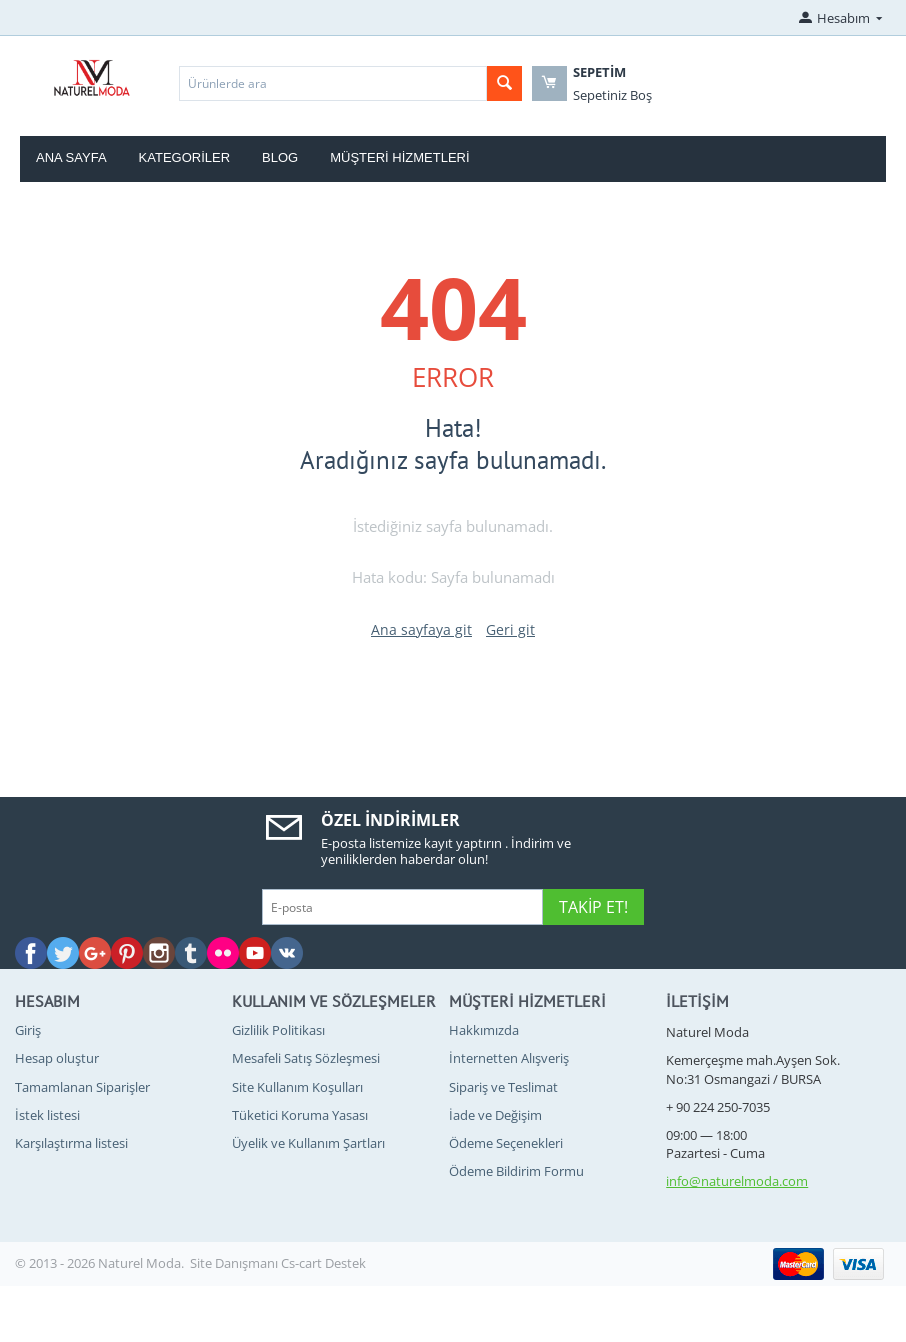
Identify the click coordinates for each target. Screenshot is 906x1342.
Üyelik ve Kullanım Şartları (308, 1143)
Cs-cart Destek (323, 1263)
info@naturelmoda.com (737, 1181)
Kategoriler (185, 157)
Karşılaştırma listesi (71, 1143)
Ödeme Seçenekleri (506, 1143)
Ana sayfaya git (421, 629)
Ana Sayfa (71, 157)
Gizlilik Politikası (278, 1030)
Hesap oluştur (57, 1058)
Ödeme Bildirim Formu (516, 1171)
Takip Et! (593, 907)
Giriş (28, 1030)
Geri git (510, 629)
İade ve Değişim (495, 1115)
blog (280, 157)
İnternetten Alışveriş (509, 1058)
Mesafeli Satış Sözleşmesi (306, 1058)
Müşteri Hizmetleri (399, 157)
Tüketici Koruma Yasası (300, 1115)
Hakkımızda (484, 1030)
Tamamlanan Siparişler (82, 1087)
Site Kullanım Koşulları (297, 1087)
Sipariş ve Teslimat (503, 1087)
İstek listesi (47, 1115)
